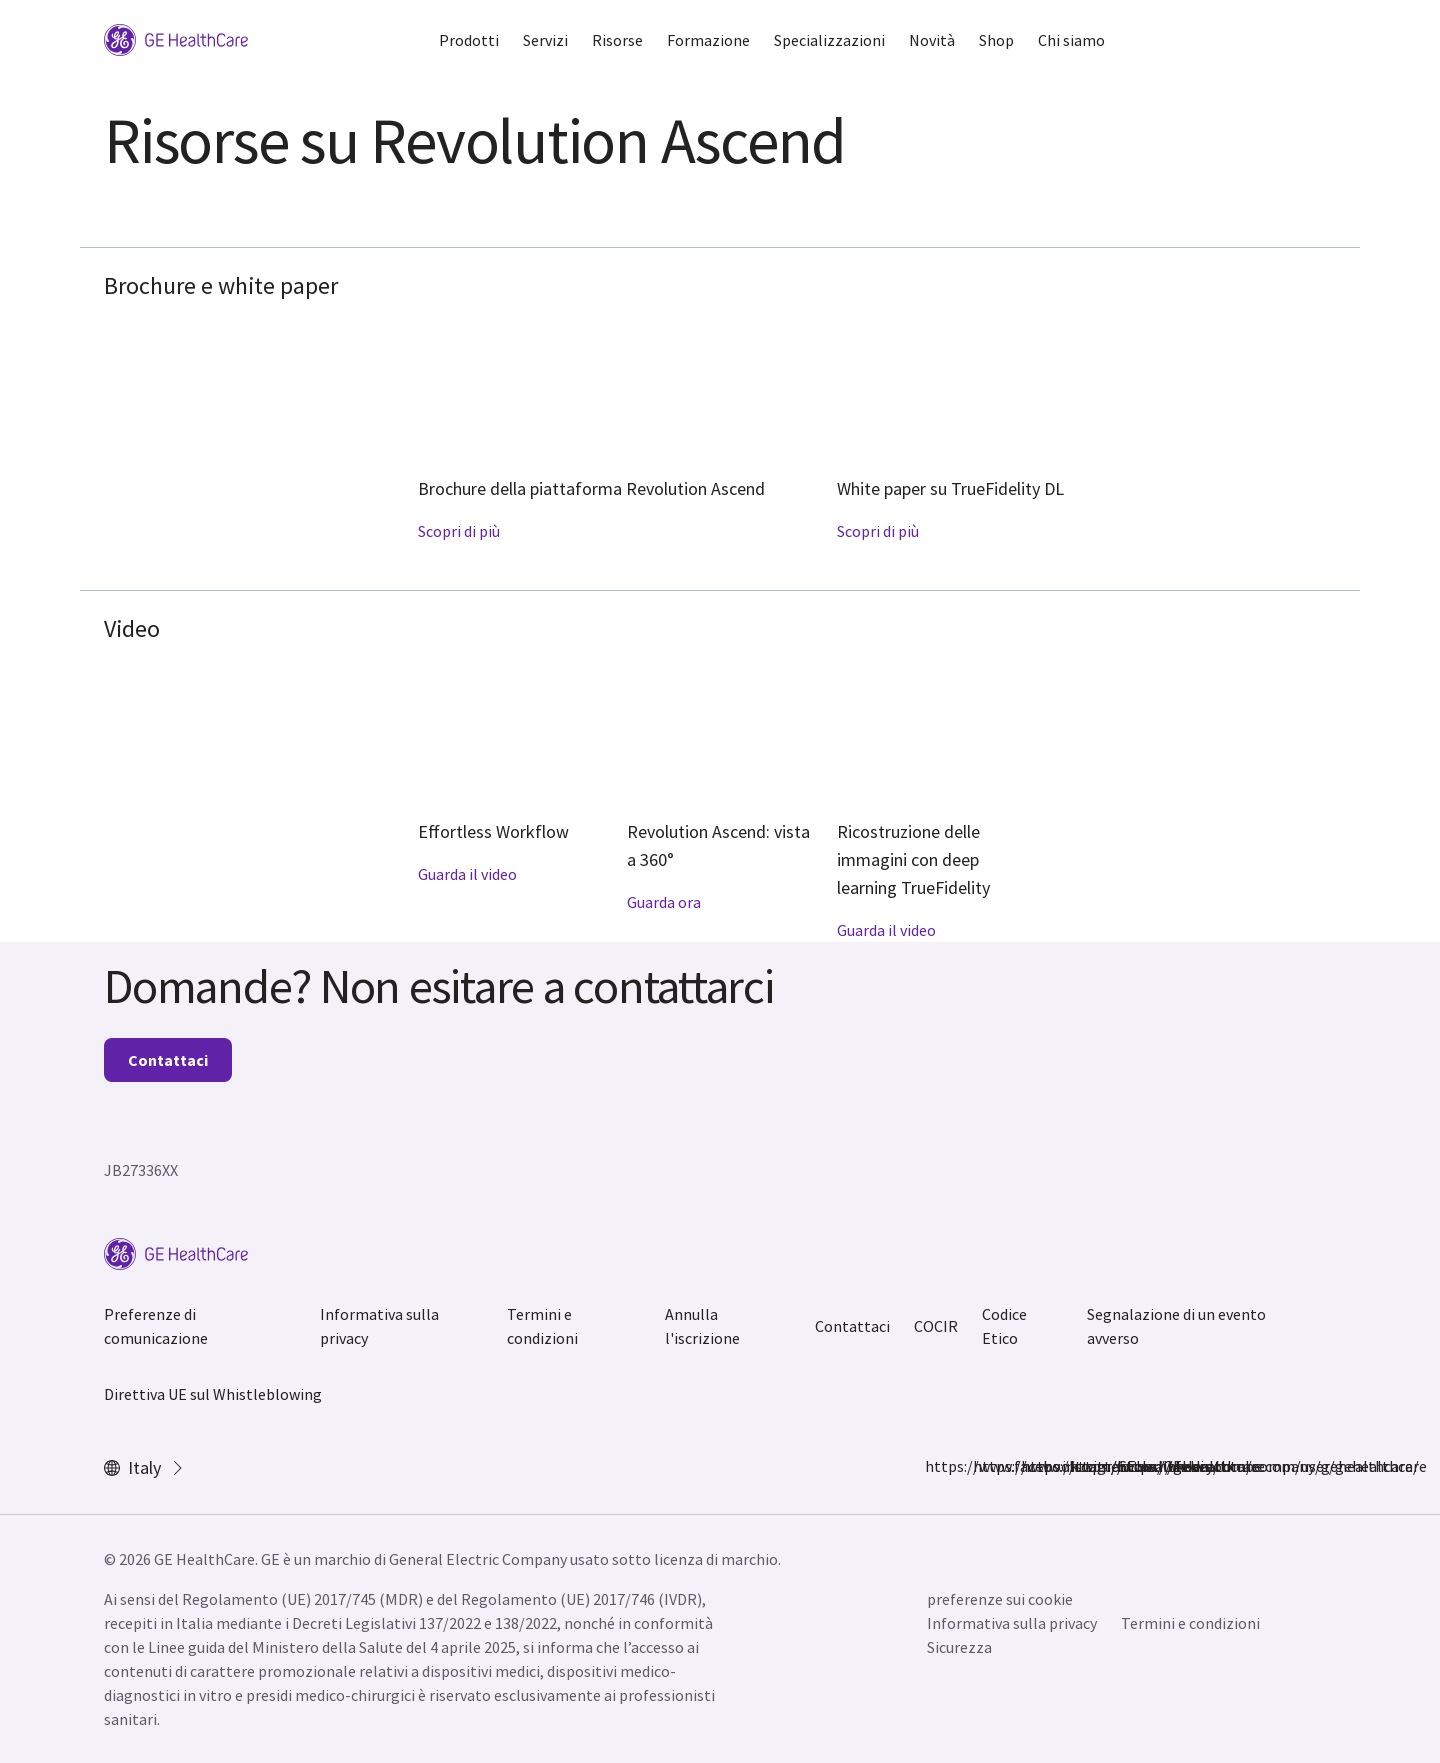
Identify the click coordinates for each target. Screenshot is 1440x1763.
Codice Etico (1004, 1326)
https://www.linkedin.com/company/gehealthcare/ (1081, 1466)
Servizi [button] (545, 40)
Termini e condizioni (542, 1326)
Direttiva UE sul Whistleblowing (213, 1394)
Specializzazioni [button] (829, 40)
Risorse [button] (617, 40)
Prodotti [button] (469, 40)
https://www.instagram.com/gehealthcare (985, 1466)
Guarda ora (664, 902)
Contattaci (168, 1060)
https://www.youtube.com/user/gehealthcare (1129, 1466)
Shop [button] (996, 40)
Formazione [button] (708, 40)
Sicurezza (959, 1647)
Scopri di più (459, 531)
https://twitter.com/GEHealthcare (1033, 1466)
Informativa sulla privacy (379, 1326)
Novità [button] (932, 40)
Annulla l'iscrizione (702, 1326)
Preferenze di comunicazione (156, 1326)
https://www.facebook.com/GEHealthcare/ (937, 1466)
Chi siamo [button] (1071, 40)
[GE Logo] (176, 38)
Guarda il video (467, 874)
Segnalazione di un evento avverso (1176, 1326)
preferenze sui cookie (1000, 1599)
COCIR (936, 1326)
